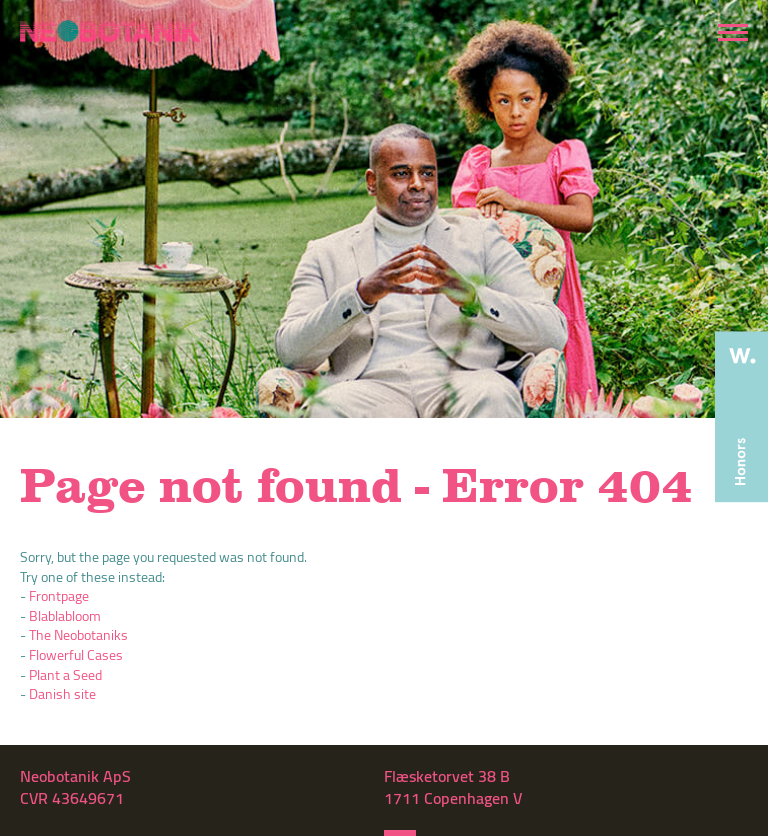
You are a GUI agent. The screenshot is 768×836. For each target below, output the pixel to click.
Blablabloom (65, 616)
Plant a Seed (65, 675)
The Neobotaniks (78, 635)
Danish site (62, 694)
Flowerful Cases (76, 655)
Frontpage (59, 596)
